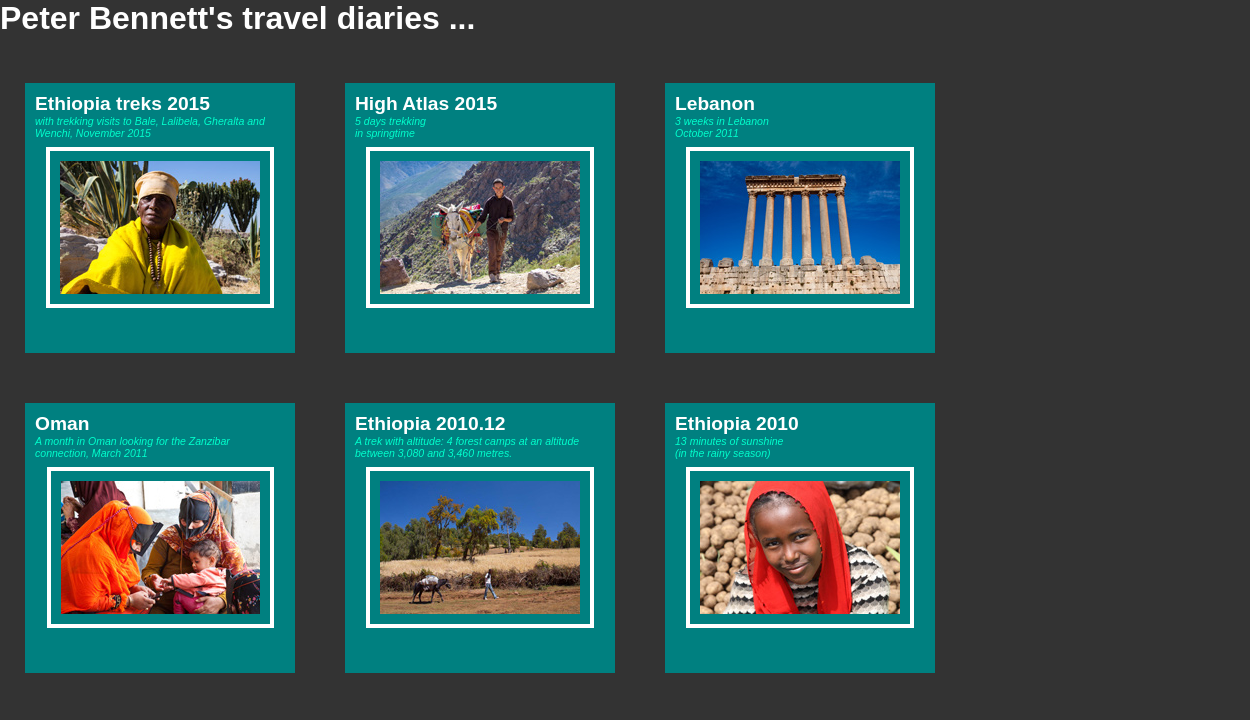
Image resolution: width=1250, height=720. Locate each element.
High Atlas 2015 (426, 103)
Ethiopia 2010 (737, 423)
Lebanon (715, 103)
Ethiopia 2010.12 (430, 423)
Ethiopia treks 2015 (122, 103)
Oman (62, 423)
